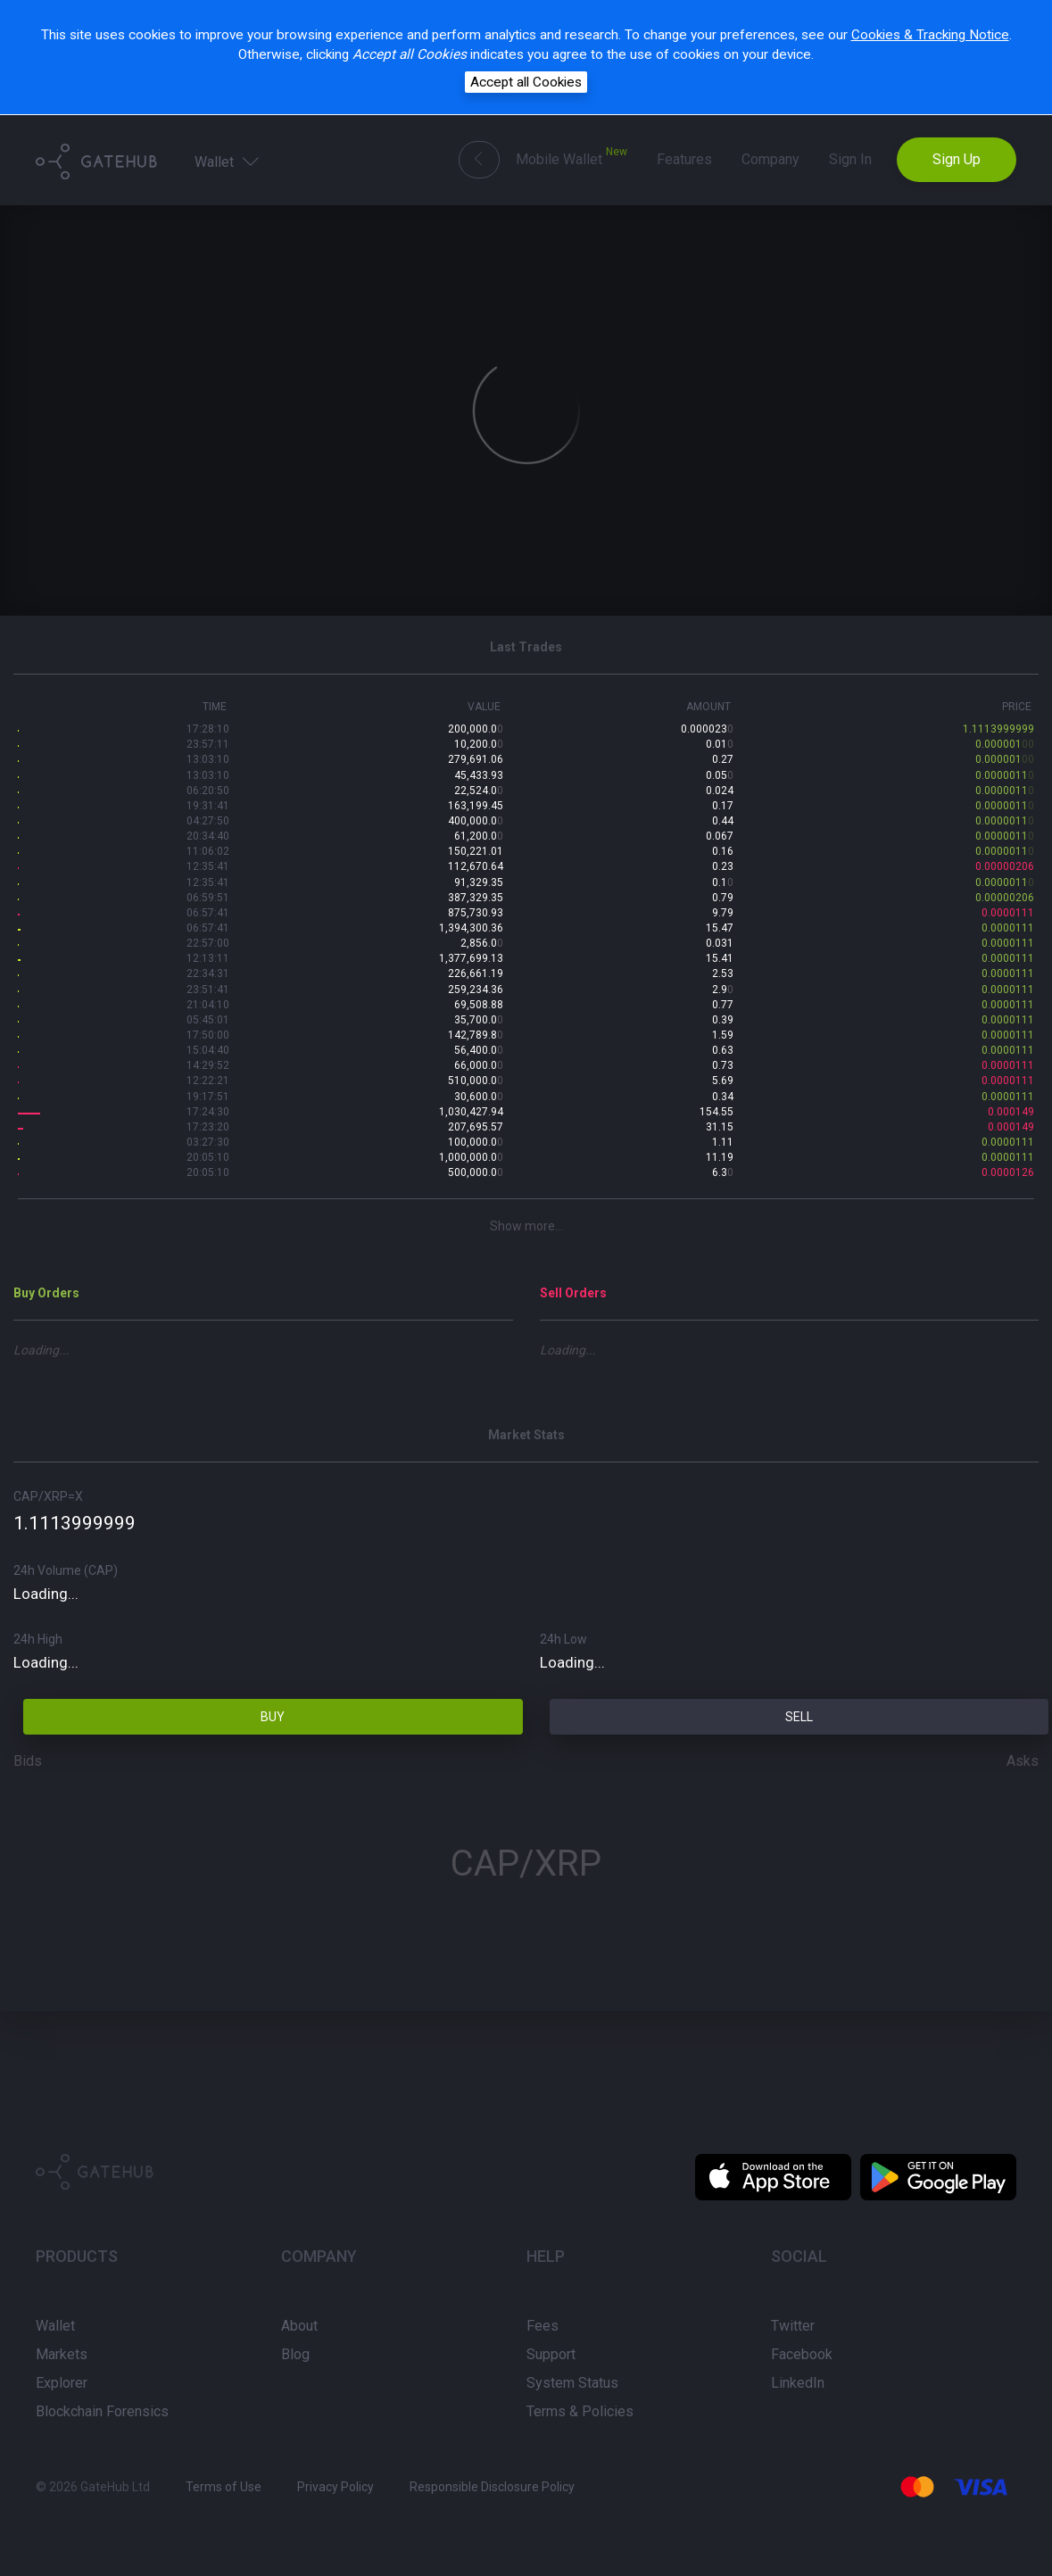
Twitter (793, 2325)
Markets (61, 2354)
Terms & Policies (580, 2411)
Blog (295, 2354)
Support (551, 2354)
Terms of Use (223, 2487)
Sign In (850, 159)
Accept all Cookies (526, 82)
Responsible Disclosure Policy (492, 2487)
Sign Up (956, 159)
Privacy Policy (335, 2487)
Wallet (228, 160)
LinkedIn (797, 2382)
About (299, 2325)
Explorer (61, 2382)
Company (770, 159)
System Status (572, 2382)
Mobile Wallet (571, 156)
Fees (542, 2325)
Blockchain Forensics (102, 2411)
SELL (799, 1717)
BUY (273, 1717)
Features (684, 159)
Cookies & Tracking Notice (930, 35)
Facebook (801, 2354)
